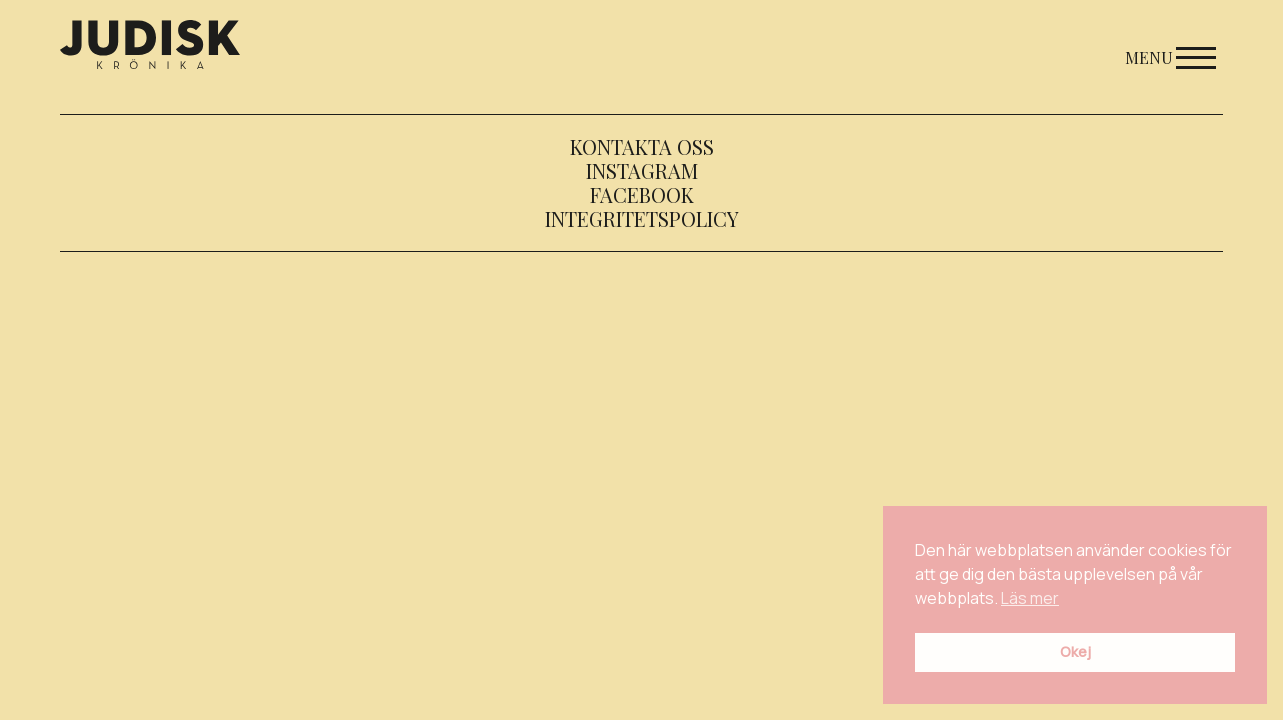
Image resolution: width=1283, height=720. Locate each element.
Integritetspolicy (642, 218)
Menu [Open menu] (1170, 58)
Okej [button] (1075, 651)
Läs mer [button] (1030, 598)
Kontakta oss (642, 146)
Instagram (642, 170)
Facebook (642, 194)
